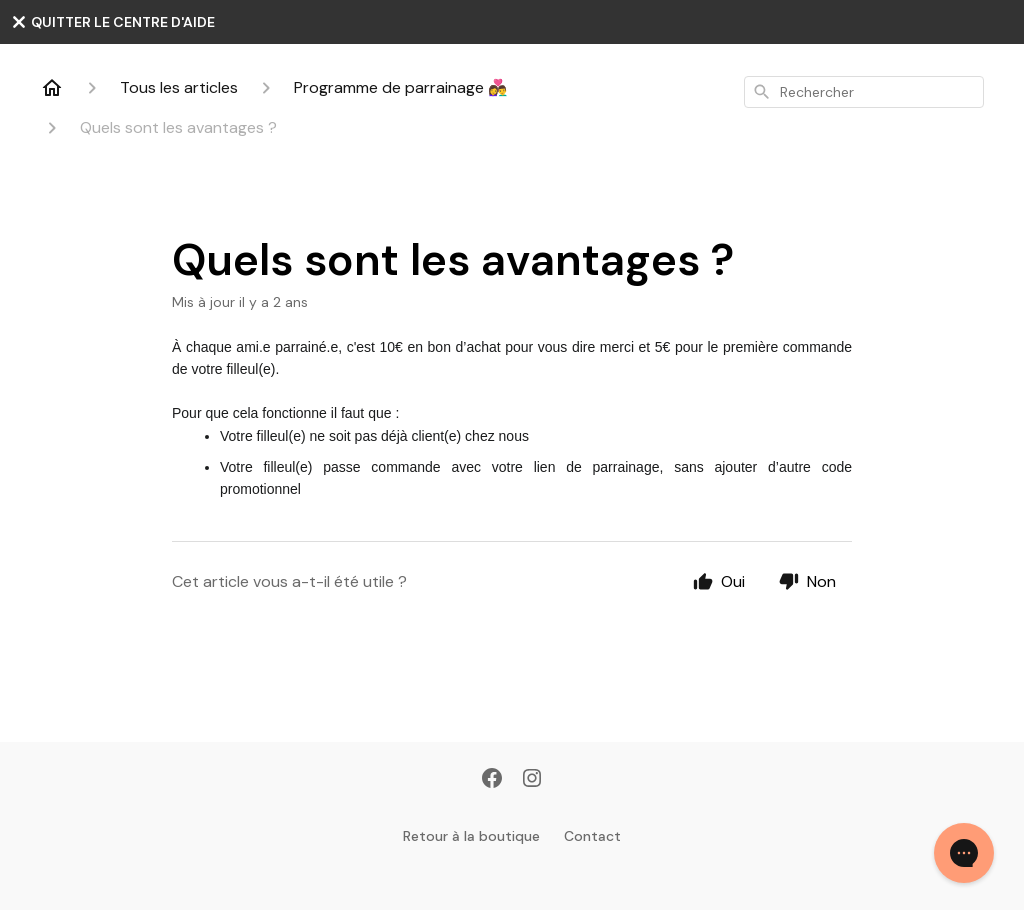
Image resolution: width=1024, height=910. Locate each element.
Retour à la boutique (471, 836)
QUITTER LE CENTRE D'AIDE (112, 22)
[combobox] (864, 92)
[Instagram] (532, 780)
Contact (592, 836)
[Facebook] (492, 780)
